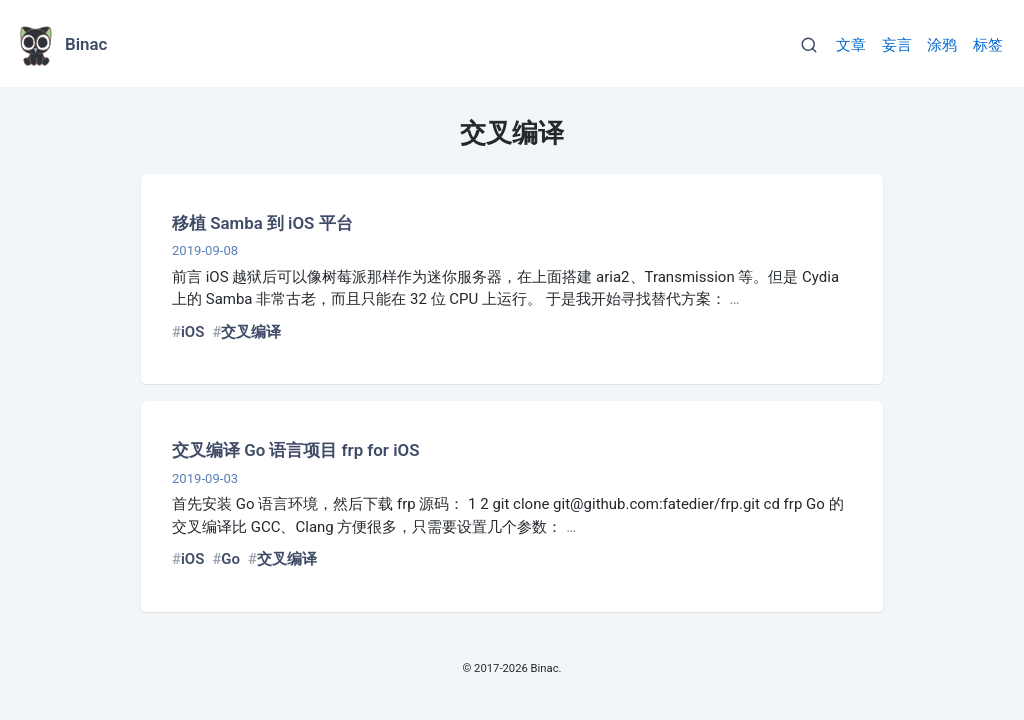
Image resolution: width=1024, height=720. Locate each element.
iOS (192, 332)
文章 (851, 45)
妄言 (897, 45)
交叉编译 (251, 332)
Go (230, 559)
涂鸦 (942, 45)
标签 (988, 45)
